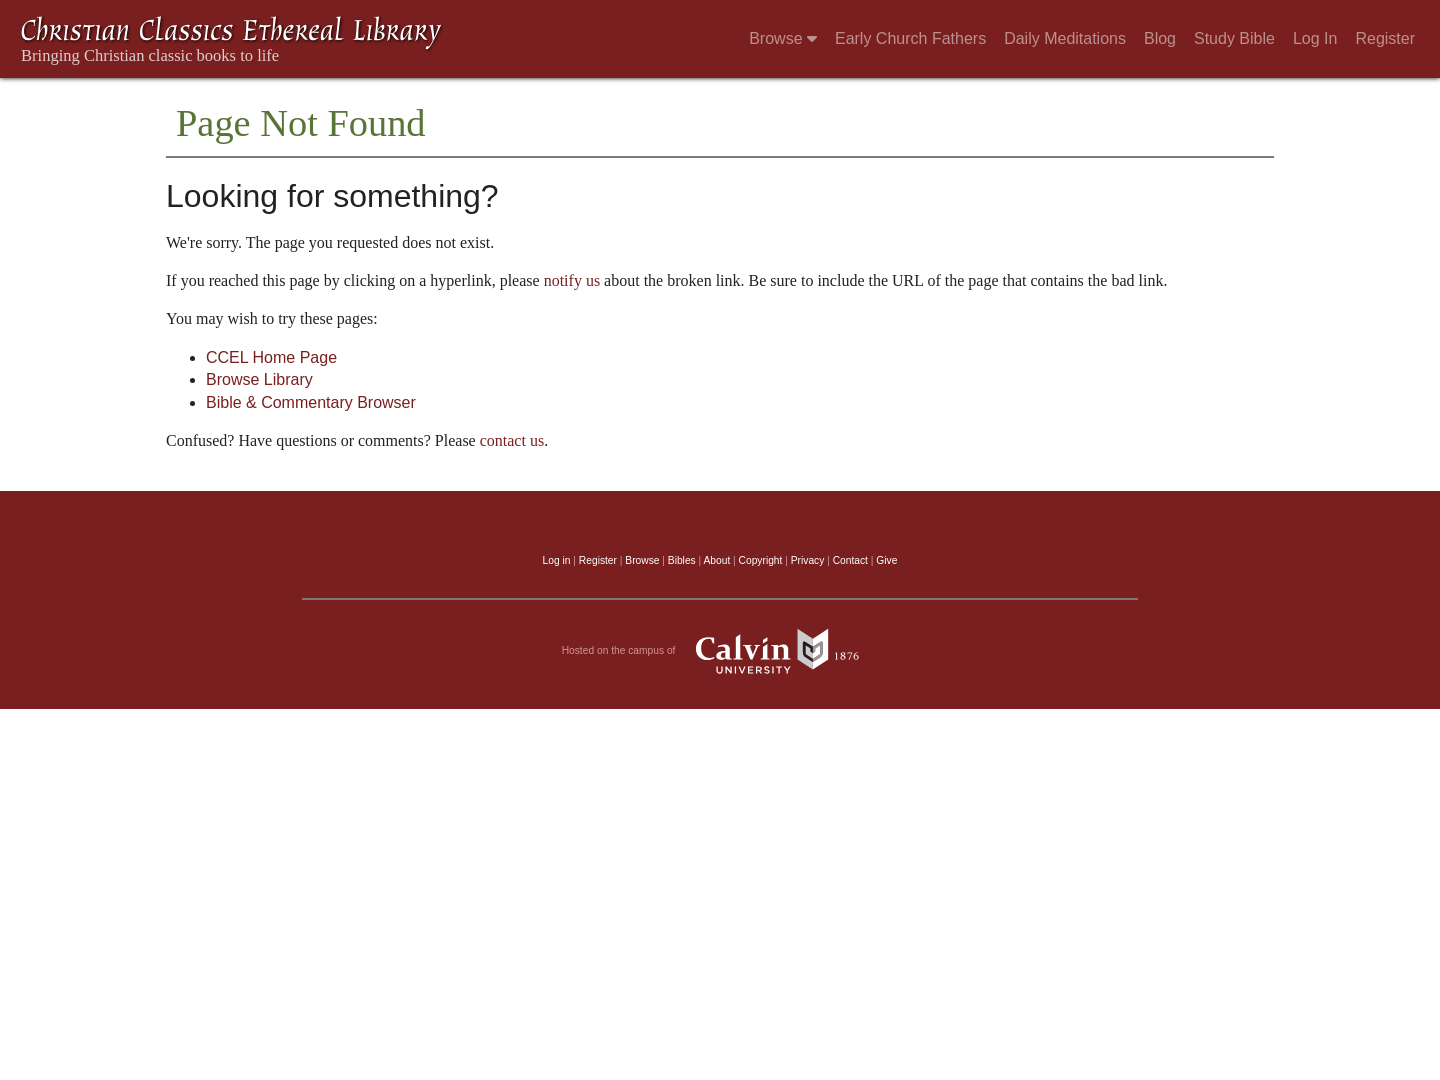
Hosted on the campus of (720, 651)
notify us (572, 280)
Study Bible (1234, 38)
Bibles (682, 560)
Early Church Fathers (910, 38)
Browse (783, 38)
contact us (512, 440)
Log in (557, 560)
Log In (1315, 38)
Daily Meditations (1065, 38)
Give (886, 560)
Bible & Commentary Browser (311, 402)
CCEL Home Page (271, 357)
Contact (850, 560)
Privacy (808, 560)
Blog (1160, 38)
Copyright (761, 560)
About (716, 560)
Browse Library (259, 379)
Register (1385, 38)
